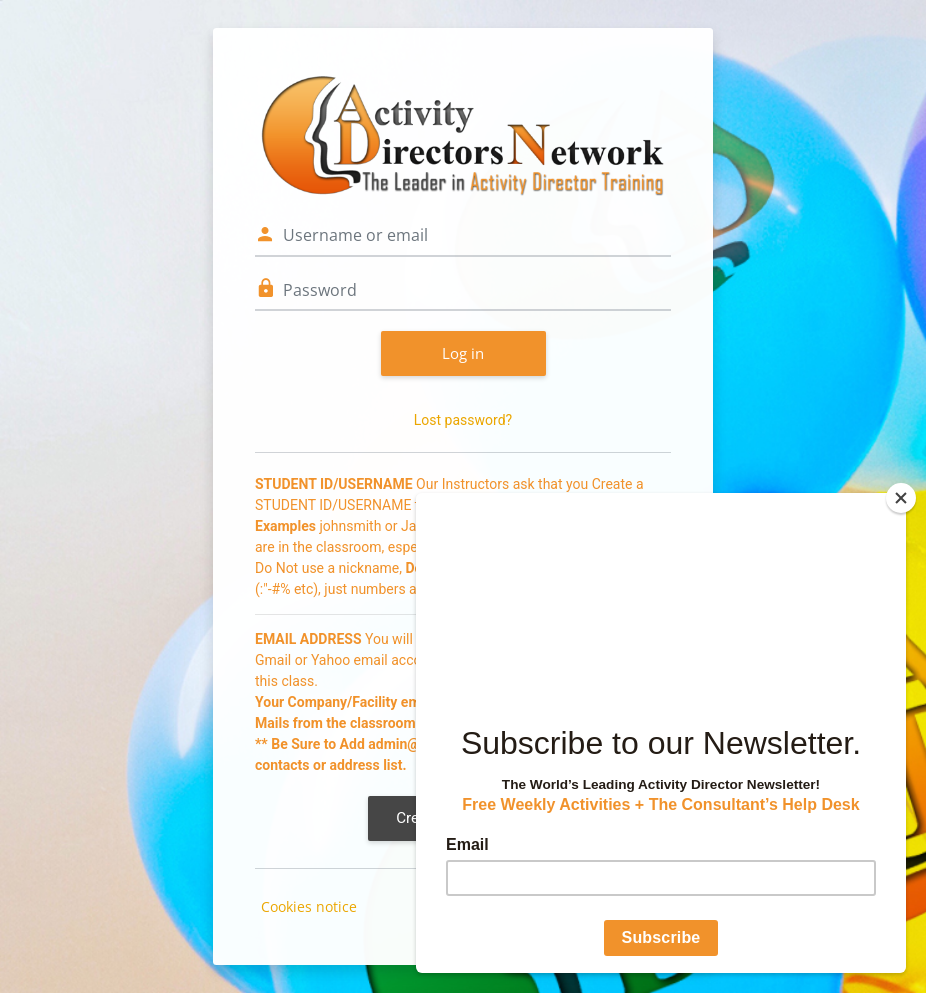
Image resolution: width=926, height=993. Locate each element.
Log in (463, 353)
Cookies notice (309, 906)
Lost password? (463, 420)
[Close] (901, 498)
